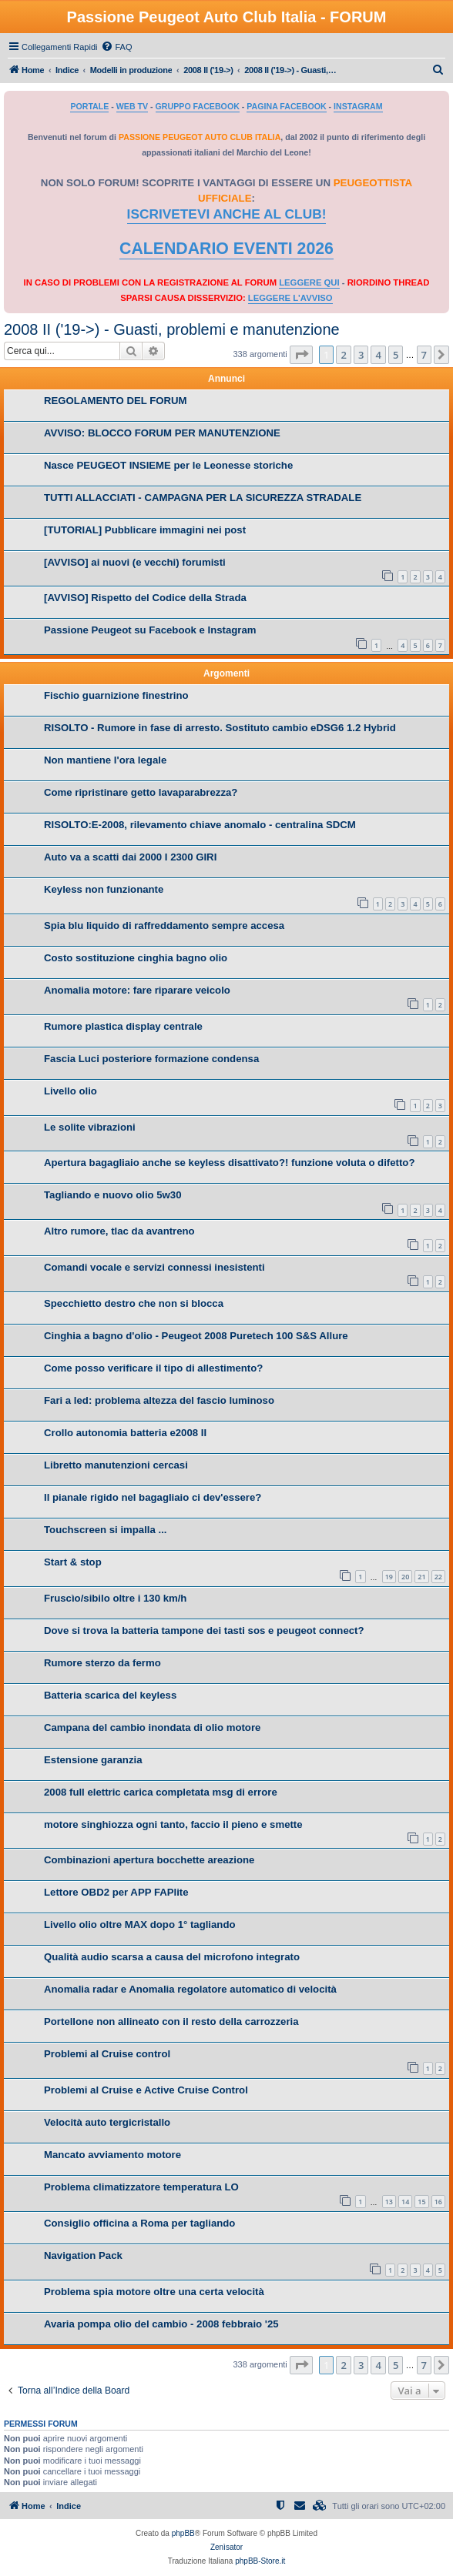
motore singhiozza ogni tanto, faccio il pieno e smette (173, 1824)
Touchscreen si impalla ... (105, 1529)
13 (389, 2202)
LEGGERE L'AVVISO (290, 297)
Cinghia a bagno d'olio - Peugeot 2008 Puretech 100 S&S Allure (196, 1335)
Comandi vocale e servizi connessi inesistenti (154, 1267)
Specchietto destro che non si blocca (133, 1303)
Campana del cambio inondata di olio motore (152, 1727)
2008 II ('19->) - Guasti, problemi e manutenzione (172, 329)
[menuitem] (116, 47)
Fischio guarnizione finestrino (116, 695)
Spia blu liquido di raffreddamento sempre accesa (164, 925)
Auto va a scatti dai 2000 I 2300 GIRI (130, 857)
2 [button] (343, 355)
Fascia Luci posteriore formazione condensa (151, 1058)
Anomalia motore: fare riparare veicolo (137, 990)
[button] (301, 355)
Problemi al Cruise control (107, 2054)
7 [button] (424, 355)
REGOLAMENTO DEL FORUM (115, 400)
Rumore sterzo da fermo (102, 1663)
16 (438, 2202)
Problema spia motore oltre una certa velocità (154, 2291)
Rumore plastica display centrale (123, 1026)
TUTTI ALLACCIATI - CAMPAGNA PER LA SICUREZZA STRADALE (202, 497)
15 (421, 2202)
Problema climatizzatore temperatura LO (141, 2187)
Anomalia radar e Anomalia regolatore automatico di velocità (190, 1989)
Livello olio (70, 1091)
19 (389, 1577)
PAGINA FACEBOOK (286, 106)
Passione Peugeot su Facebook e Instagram (150, 630)
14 (405, 2202)
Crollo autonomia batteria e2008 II (125, 1432)
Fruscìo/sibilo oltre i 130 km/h (115, 1598)
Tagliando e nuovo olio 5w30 (113, 1195)
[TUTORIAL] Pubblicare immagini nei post (145, 530)
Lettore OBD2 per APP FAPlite (116, 1892)
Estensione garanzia (93, 1760)
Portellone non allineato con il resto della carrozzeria (171, 2021)
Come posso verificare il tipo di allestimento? (153, 1368)
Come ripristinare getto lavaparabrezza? (140, 792)
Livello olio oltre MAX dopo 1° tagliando (140, 1924)
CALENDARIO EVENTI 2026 (226, 248)
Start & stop (73, 1562)
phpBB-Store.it (260, 2561)
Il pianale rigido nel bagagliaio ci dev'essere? (152, 1497)
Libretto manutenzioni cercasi (116, 1465)
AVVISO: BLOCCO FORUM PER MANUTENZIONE (162, 433)
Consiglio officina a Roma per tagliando (139, 2223)
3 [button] (361, 355)
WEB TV (132, 106)
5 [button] (395, 355)
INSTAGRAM (358, 106)
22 (438, 1577)
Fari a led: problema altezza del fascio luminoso (159, 1400)
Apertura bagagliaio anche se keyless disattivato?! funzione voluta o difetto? (229, 1162)
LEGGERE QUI (309, 282)
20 (405, 1577)
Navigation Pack (83, 2255)
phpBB (183, 2533)
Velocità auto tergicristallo (107, 2122)
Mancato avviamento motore (112, 2154)
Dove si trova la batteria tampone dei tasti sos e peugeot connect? (204, 1630)
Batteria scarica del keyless (110, 1695)
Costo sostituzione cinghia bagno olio (135, 958)
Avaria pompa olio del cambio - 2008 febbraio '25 (161, 2324)
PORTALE (89, 106)
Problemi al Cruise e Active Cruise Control (146, 2090)
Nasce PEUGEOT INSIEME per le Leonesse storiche (168, 465)
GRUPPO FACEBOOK (198, 106)
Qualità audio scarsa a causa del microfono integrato (172, 1957)
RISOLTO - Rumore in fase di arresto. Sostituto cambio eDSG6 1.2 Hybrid (220, 727)
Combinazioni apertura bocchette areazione (149, 1860)
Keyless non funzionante (103, 889)
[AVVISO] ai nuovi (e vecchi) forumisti (135, 562)
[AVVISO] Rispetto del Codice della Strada (145, 597)
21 (421, 1577)
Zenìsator (226, 2547)
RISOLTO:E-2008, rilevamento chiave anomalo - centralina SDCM (200, 824)
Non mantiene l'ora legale (105, 760)
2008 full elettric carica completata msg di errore (160, 1792)
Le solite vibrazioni (90, 1127)
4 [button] (378, 355)
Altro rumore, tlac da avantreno (119, 1231)
